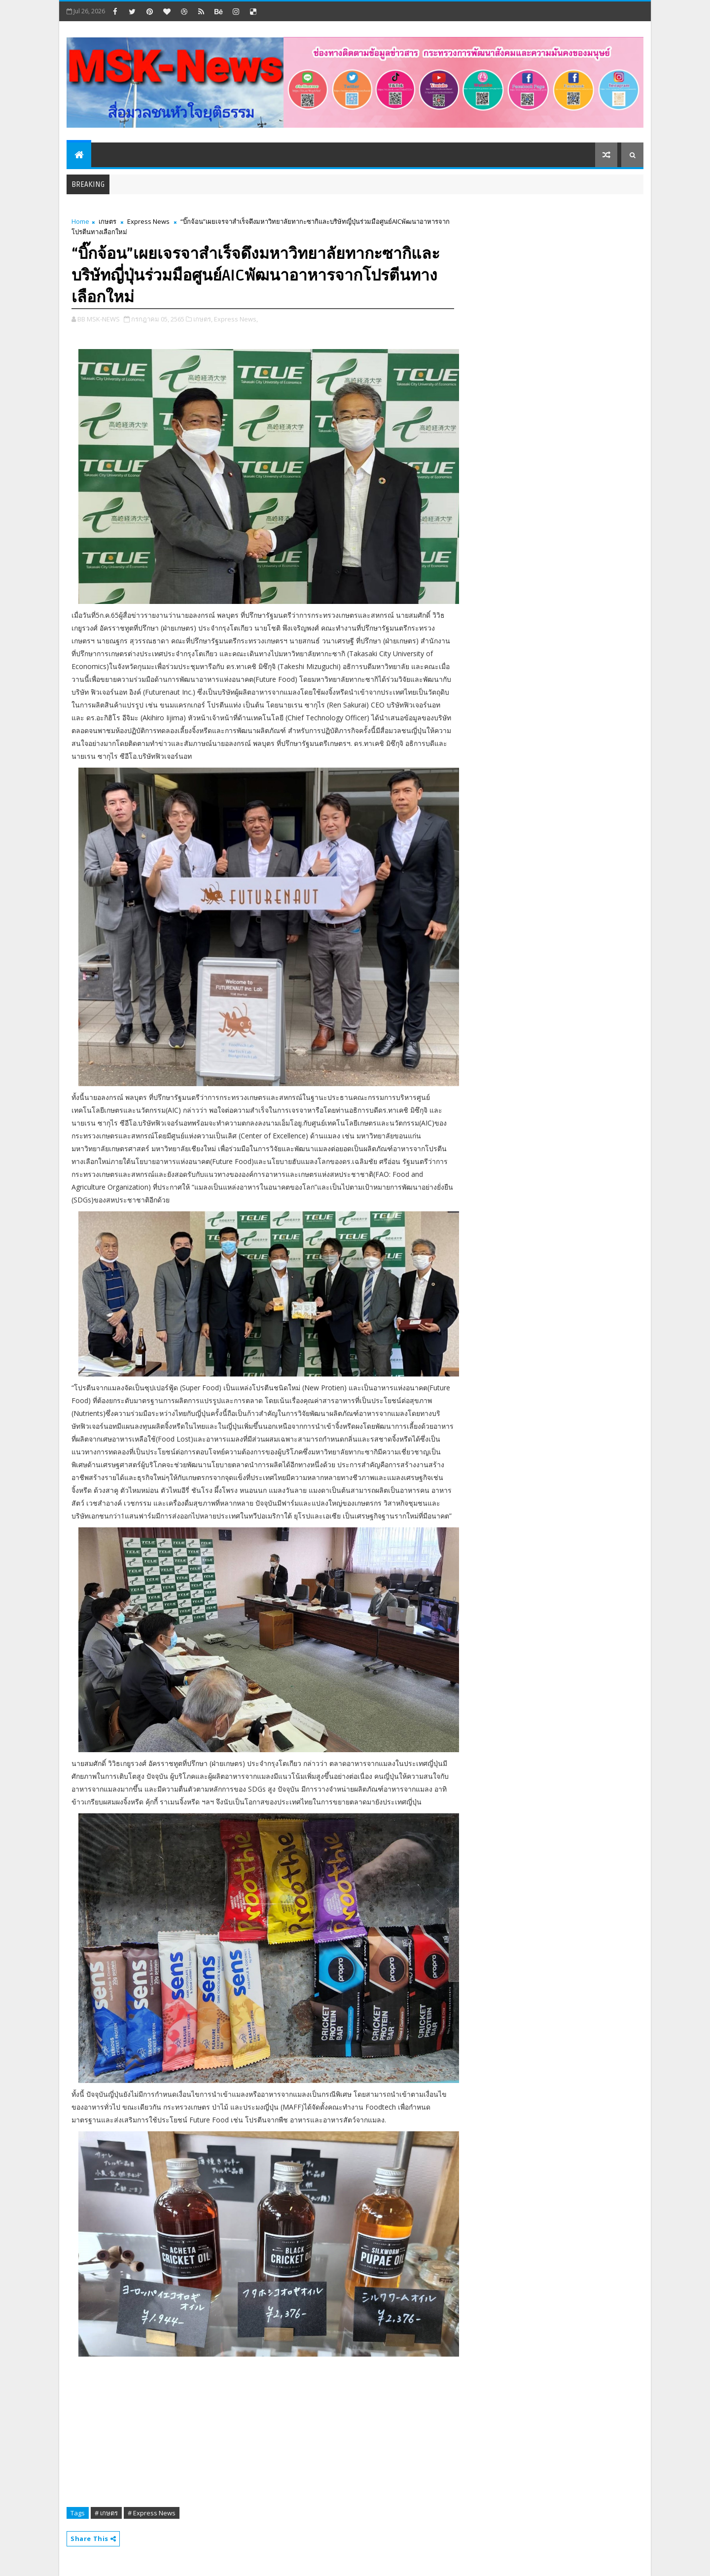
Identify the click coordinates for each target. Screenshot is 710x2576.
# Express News (152, 2512)
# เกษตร (106, 2512)
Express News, (236, 319)
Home (80, 221)
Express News (148, 221)
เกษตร (107, 221)
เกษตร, (203, 319)
